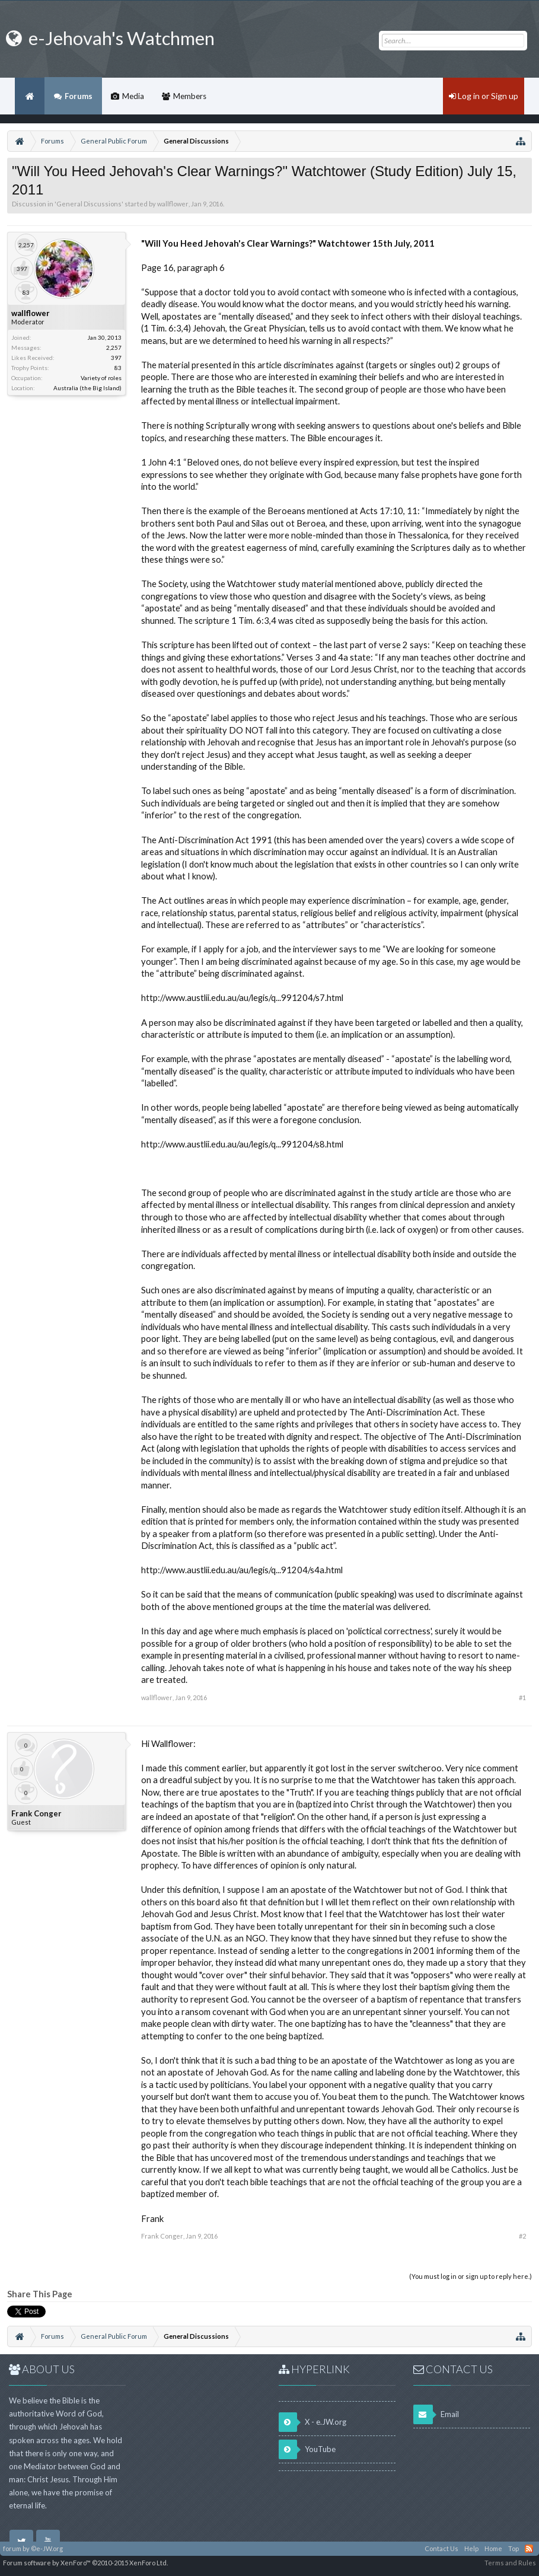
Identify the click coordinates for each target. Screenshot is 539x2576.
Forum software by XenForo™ (85, 2563)
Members (189, 96)
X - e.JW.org (312, 2422)
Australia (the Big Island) (87, 387)
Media (133, 96)
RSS (529, 2549)
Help (471, 2548)
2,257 (114, 347)
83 (118, 367)
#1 (522, 1697)
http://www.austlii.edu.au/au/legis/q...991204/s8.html (242, 1144)
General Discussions (89, 204)
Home (29, 96)
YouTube (307, 2449)
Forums (79, 96)
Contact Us (441, 2548)
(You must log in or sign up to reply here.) (470, 2276)
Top (513, 2548)
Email (436, 2414)
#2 (522, 2236)
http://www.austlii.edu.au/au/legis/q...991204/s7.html (242, 998)
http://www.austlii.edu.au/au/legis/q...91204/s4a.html (242, 1570)
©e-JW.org (47, 2548)
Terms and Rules (510, 2563)
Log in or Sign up (483, 96)
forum (12, 2548)
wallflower (173, 204)
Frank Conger (36, 1813)
